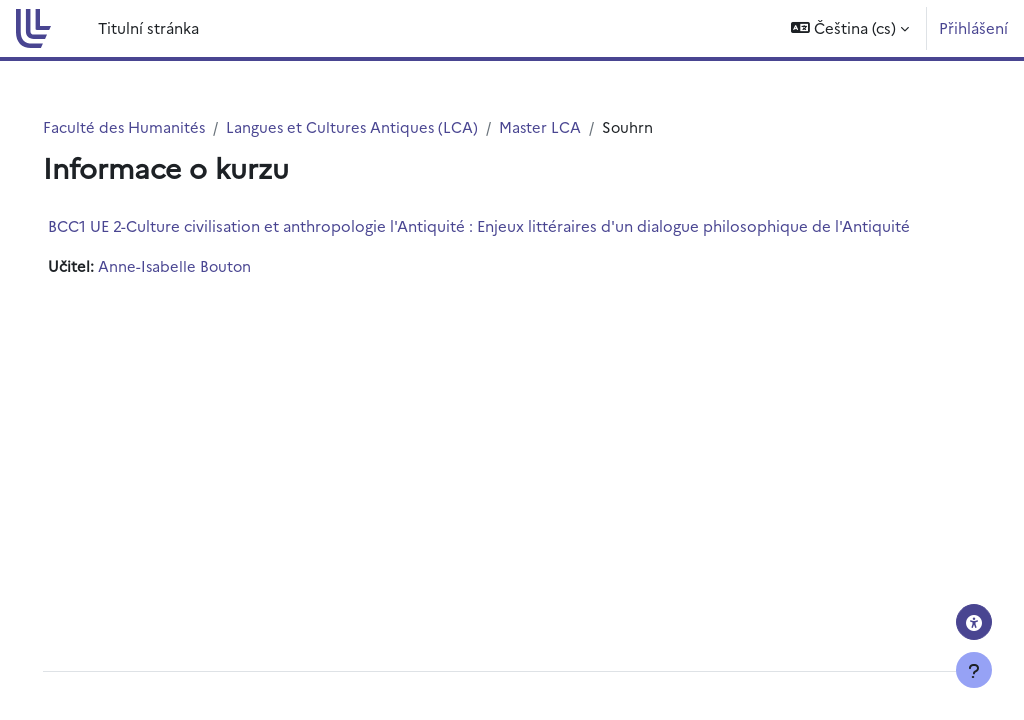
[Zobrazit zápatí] (974, 670)
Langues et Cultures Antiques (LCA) (383, 126)
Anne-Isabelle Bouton (204, 266)
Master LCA (573, 126)
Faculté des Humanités (153, 126)
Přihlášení (973, 27)
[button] (850, 28)
